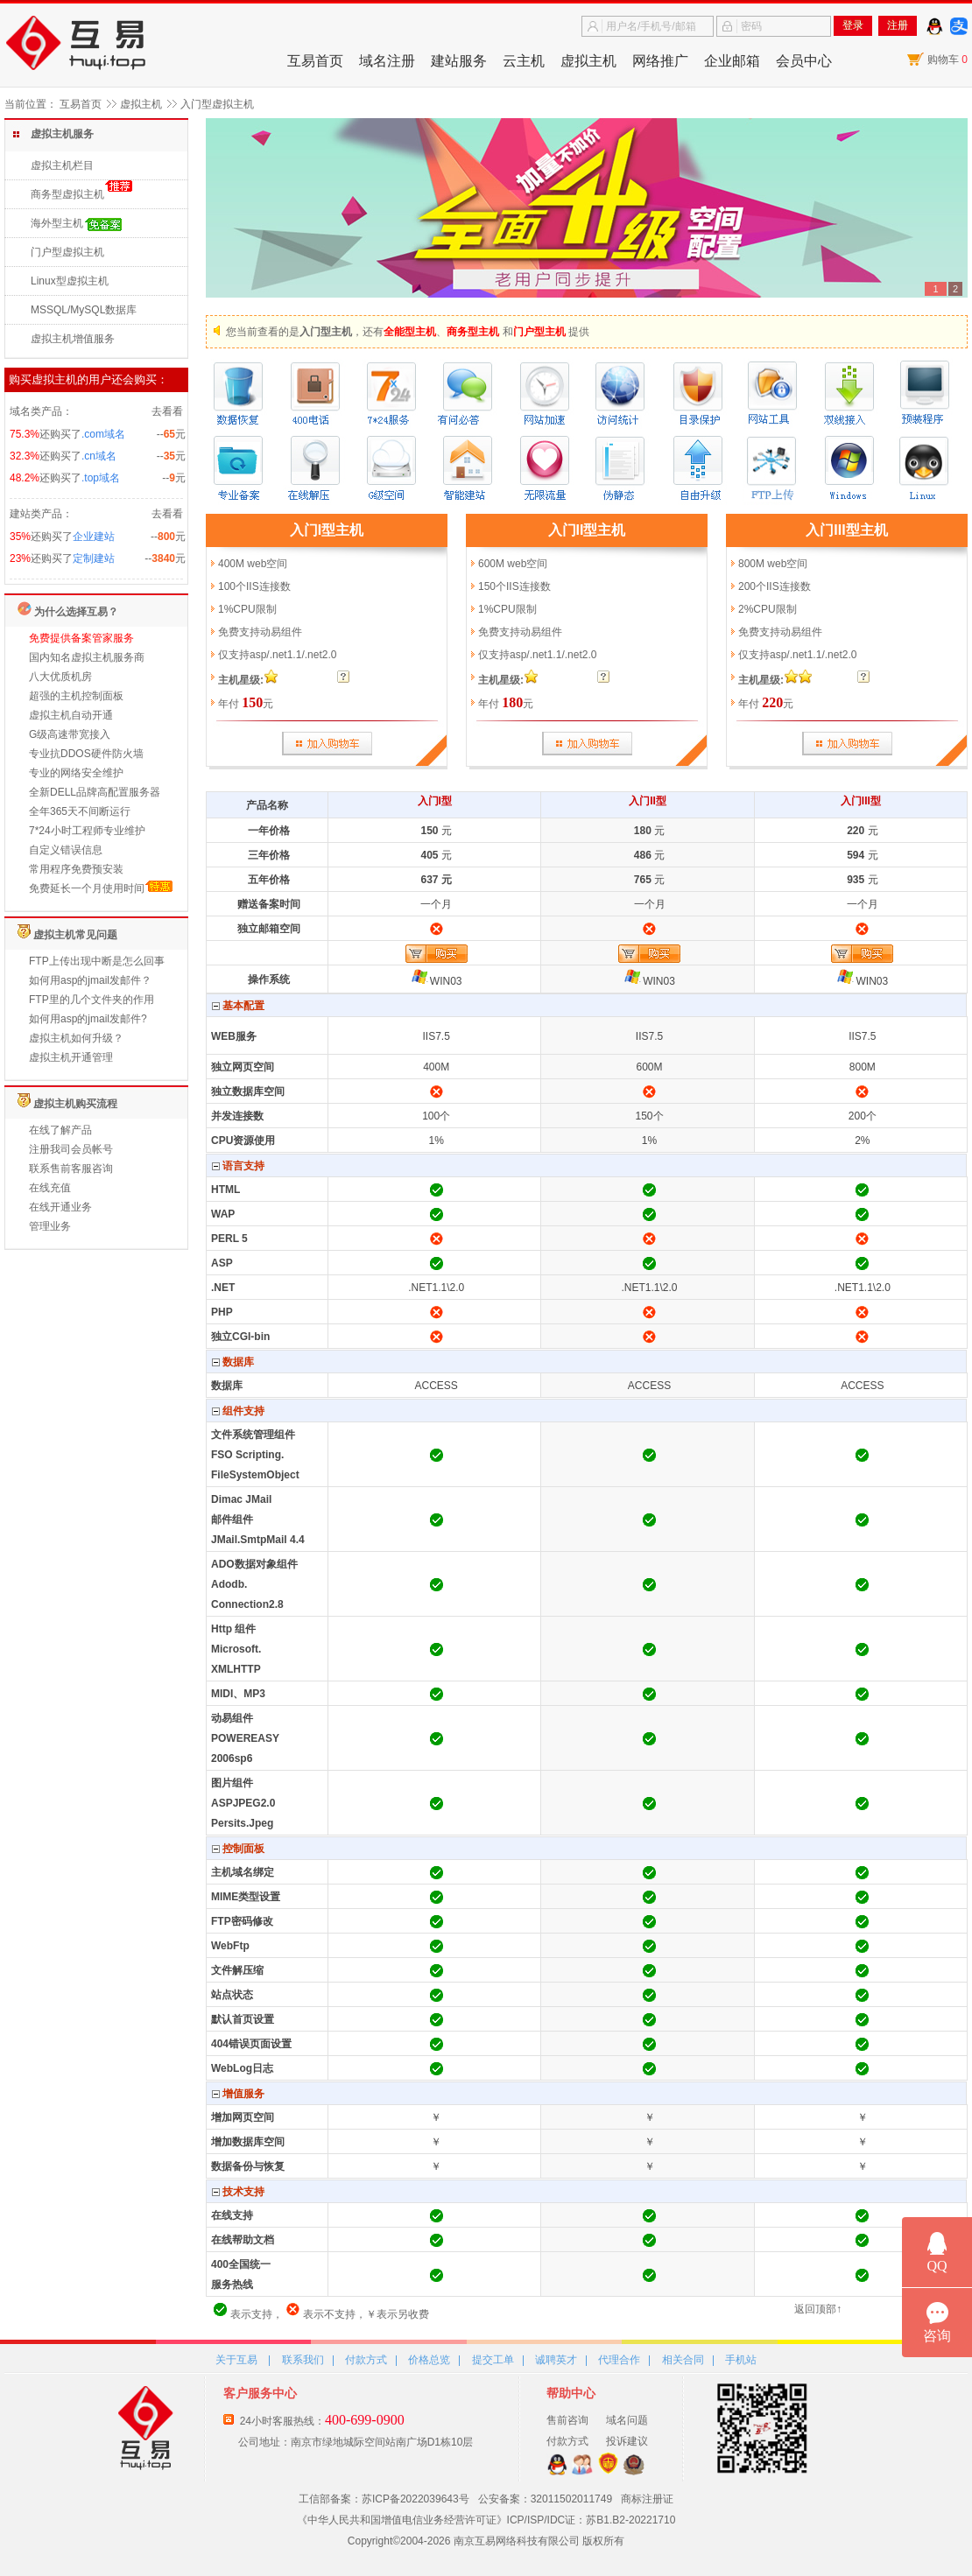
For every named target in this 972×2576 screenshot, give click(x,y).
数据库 (233, 1362)
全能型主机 (410, 332)
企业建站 (94, 536)
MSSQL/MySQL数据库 (84, 310)
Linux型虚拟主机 (70, 281)
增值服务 (238, 2094)
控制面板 (238, 1849)
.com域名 (103, 434)
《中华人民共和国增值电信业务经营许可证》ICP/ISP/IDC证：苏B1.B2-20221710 (486, 2520)
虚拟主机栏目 (62, 165)
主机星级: (241, 680)
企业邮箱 (732, 60)
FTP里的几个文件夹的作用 (91, 999)
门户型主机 (539, 332)
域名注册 (387, 60)
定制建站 (94, 558)
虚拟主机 (588, 60)
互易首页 (315, 60)
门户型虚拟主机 (67, 252)
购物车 (947, 59)
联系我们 (303, 2360)
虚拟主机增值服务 (73, 339)
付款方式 (366, 2360)
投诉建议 (627, 2441)
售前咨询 (567, 2420)
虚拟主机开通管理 (71, 1057)
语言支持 (238, 1166)
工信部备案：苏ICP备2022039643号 (384, 2499)
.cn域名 (98, 456)
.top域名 (100, 478)
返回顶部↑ (818, 2309)
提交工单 (493, 2360)
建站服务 (459, 60)
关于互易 (236, 2360)
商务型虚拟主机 (67, 194)
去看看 (167, 411)
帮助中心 (570, 2393)
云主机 (524, 60)
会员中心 (804, 60)
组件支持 (238, 1411)
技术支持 (238, 2192)
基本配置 (238, 1006)
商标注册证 (647, 2499)
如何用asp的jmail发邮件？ (90, 980)
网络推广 (660, 60)
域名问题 (627, 2420)
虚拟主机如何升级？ (76, 1038)
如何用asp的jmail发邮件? (88, 1019)
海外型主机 (57, 223)
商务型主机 (473, 332)
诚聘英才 (556, 2360)
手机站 (741, 2360)
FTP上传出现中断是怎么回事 (97, 961)
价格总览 (429, 2360)
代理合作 (619, 2360)
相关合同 (683, 2360)
